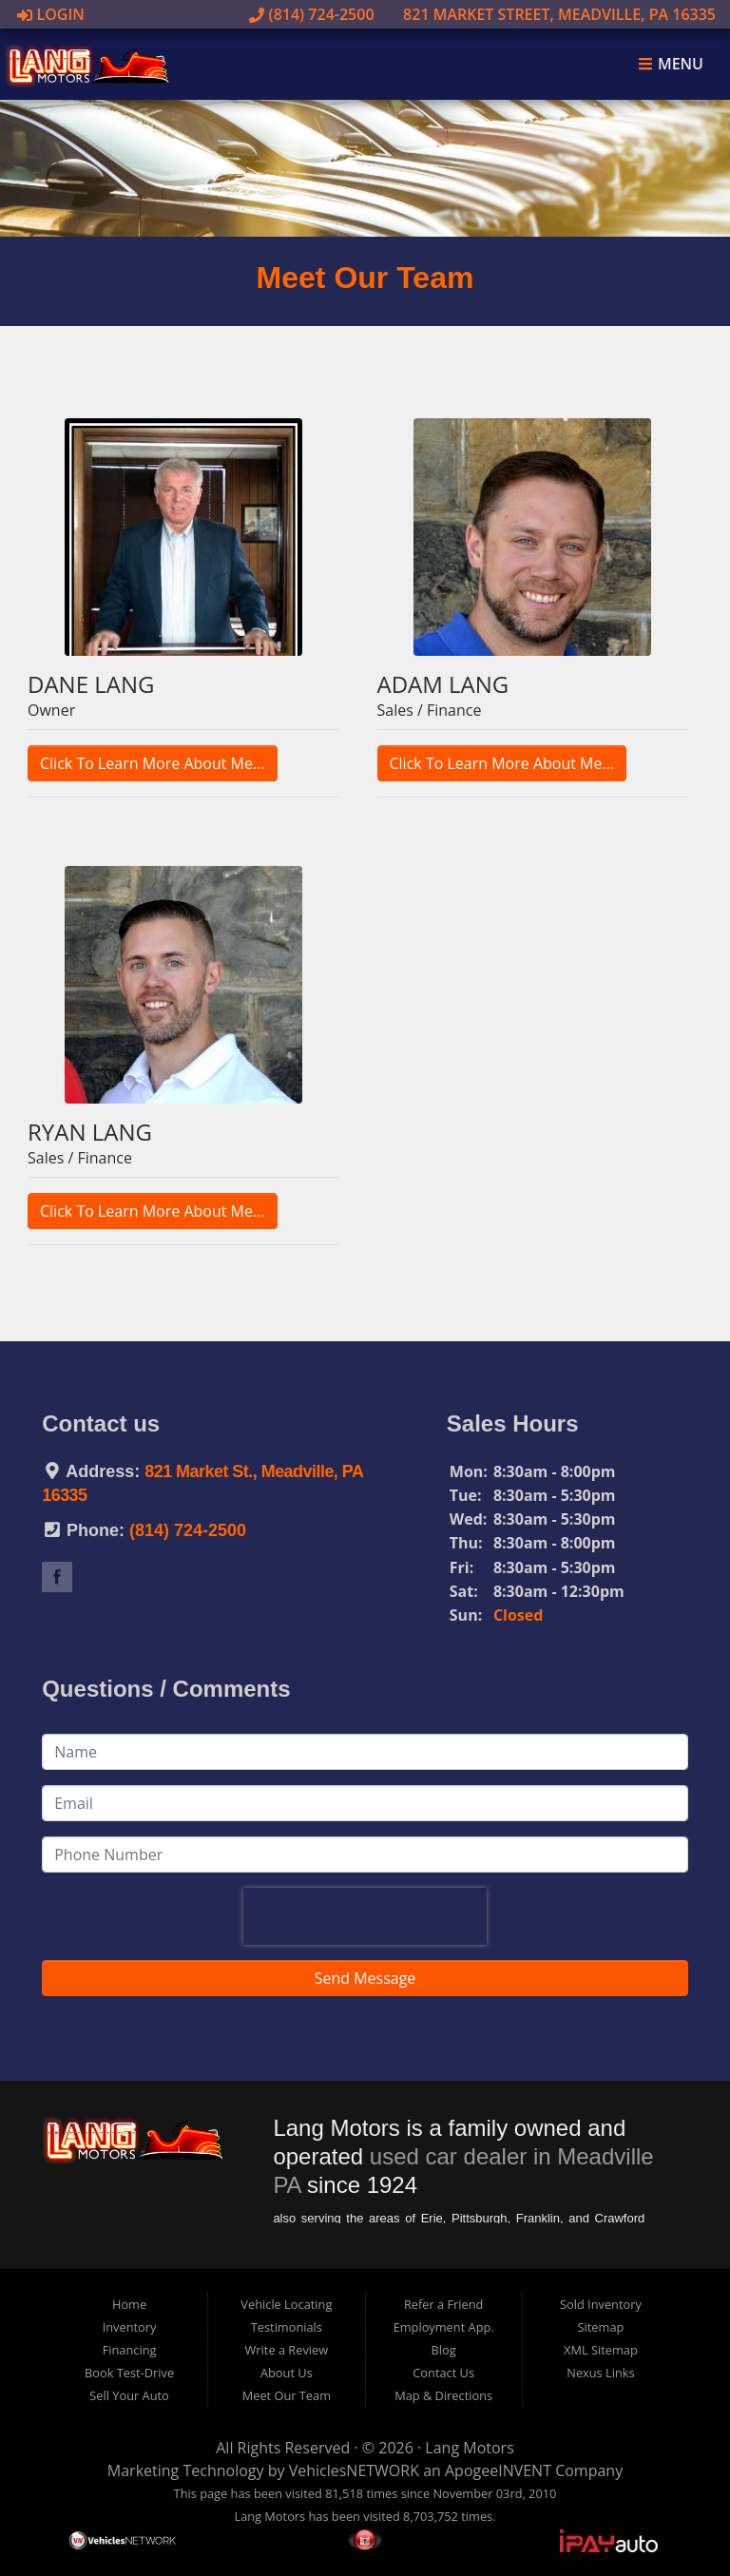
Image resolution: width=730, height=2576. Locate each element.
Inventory (130, 2327)
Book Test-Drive (129, 2372)
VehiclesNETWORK (354, 2470)
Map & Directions (443, 2395)
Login (51, 14)
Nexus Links (600, 2372)
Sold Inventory (601, 2304)
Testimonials (286, 2327)
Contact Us (443, 2372)
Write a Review (287, 2349)
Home (129, 2304)
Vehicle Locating (286, 2304)
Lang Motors (469, 2447)
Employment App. (444, 2327)
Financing (130, 2349)
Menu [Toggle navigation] (670, 64)
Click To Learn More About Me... (152, 763)
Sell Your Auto (128, 2395)
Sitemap (601, 2327)
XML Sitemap (601, 2349)
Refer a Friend (444, 2304)
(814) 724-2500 (312, 14)
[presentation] (365, 1916)
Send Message (365, 1978)
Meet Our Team (286, 2395)
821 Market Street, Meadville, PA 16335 (549, 14)
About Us (286, 2372)
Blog (444, 2349)
